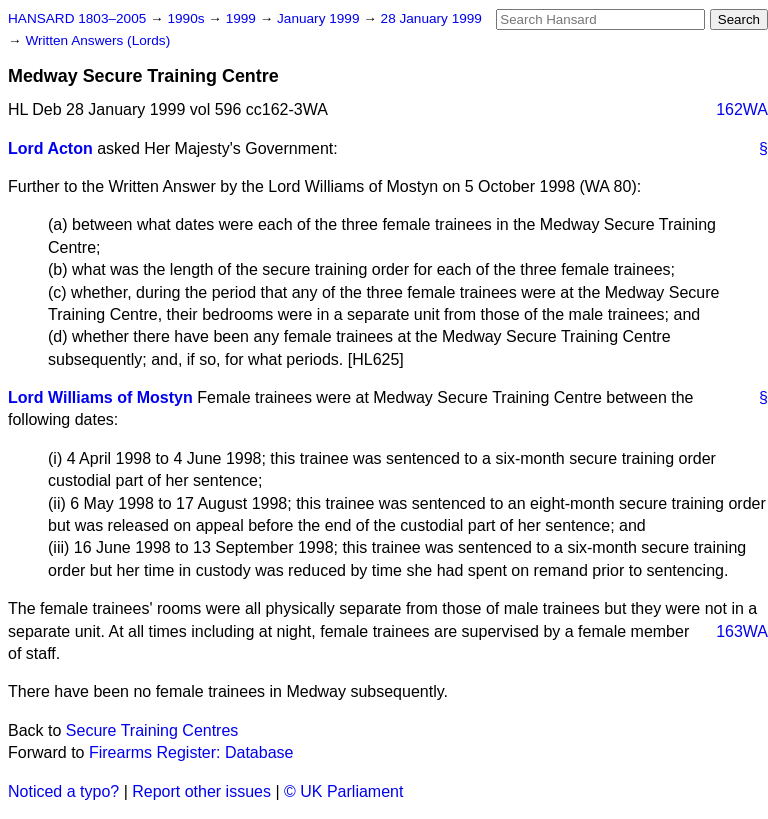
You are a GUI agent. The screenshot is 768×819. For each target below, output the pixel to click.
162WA (742, 109)
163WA (742, 631)
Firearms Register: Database (191, 752)
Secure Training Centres (152, 730)
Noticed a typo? (63, 791)
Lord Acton (50, 148)
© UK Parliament (343, 791)
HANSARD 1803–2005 (77, 18)
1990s (187, 18)
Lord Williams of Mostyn (100, 397)
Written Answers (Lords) (97, 40)
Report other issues (201, 791)
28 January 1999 (431, 18)
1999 (243, 18)
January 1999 (320, 18)
